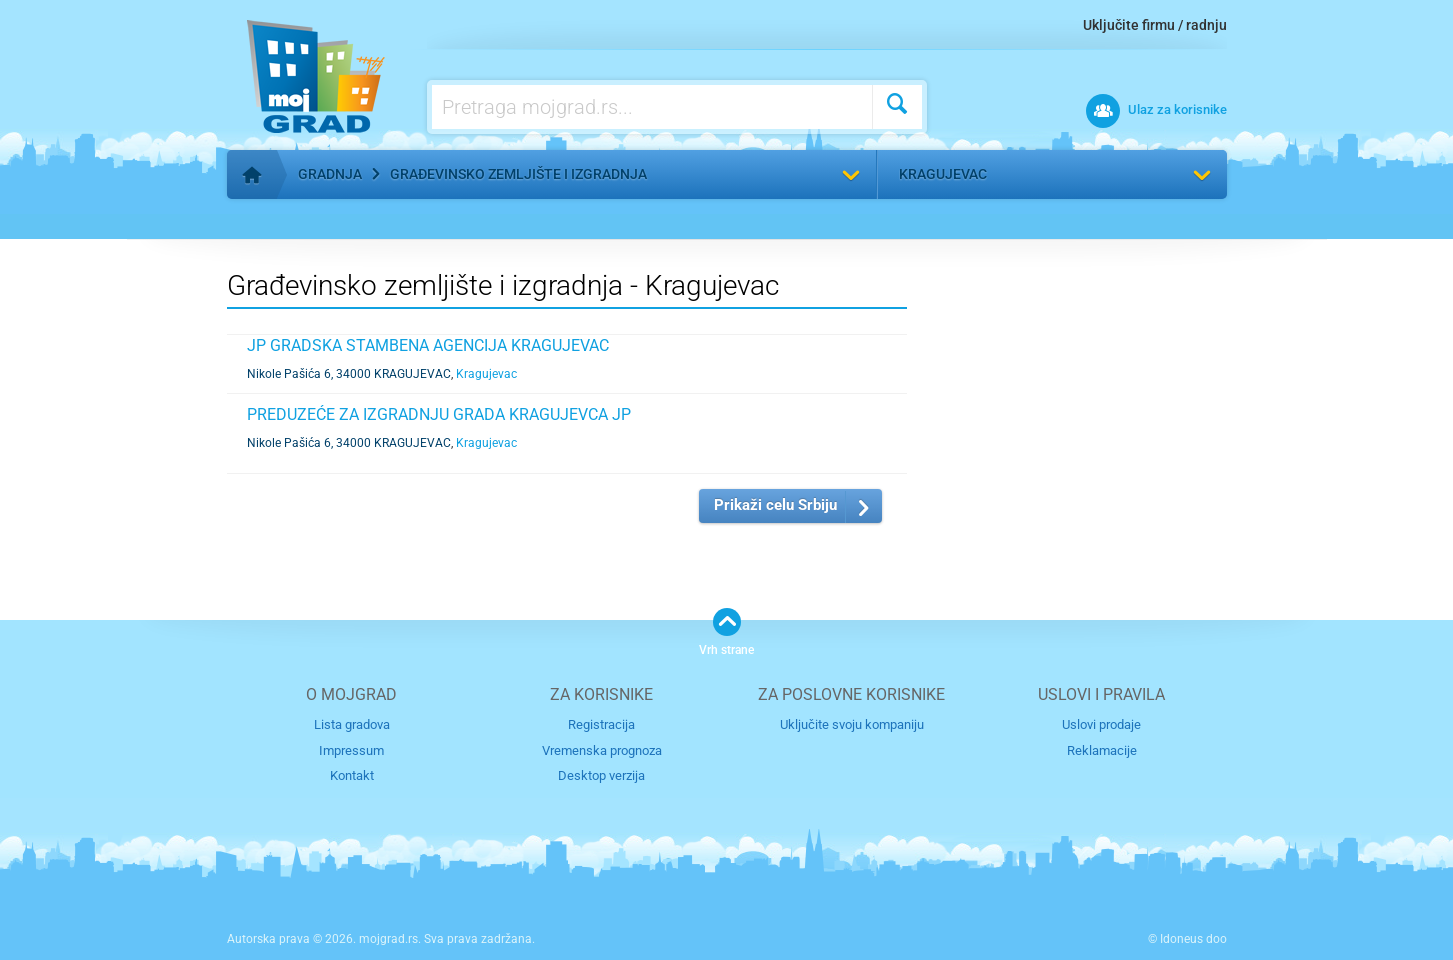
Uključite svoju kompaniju (852, 724)
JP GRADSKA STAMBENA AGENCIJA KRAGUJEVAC (428, 345)
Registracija (601, 724)
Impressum (351, 750)
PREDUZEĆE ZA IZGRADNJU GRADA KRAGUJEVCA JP (439, 414)
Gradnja (330, 174)
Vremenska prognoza (602, 750)
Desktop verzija (601, 775)
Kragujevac (943, 174)
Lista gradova (352, 724)
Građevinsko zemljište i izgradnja (518, 174)
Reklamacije (1102, 750)
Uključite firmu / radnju (1155, 25)
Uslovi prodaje (1101, 724)
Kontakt (352, 775)
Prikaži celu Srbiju (775, 505)
